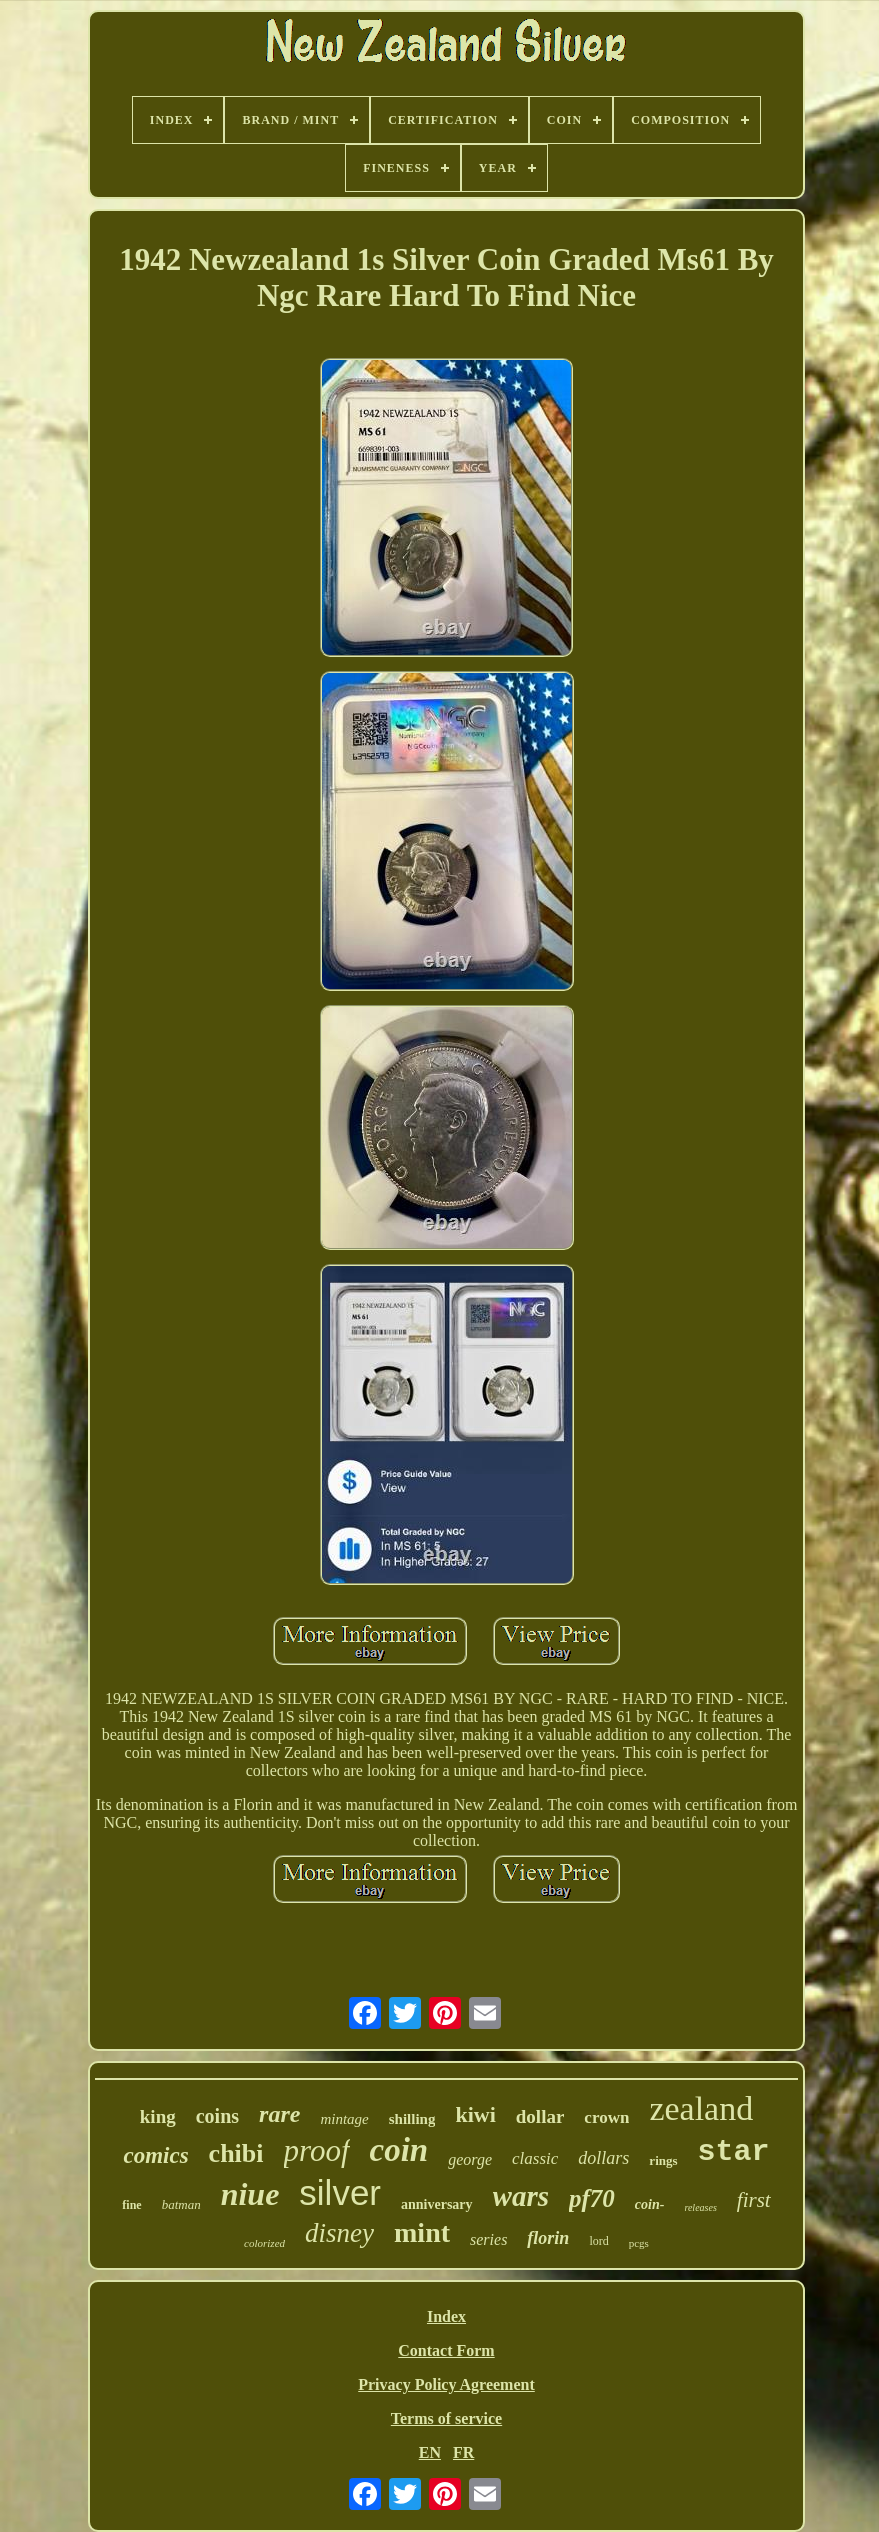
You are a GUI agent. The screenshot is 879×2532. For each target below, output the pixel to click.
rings (663, 2160)
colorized (264, 2243)
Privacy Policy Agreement (446, 2384)
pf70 (592, 2198)
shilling (412, 2119)
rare (279, 2114)
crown (606, 2117)
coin (399, 2150)
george (470, 2159)
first (754, 2200)
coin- (650, 2204)
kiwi (475, 2114)
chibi (236, 2153)
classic (535, 2158)
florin (548, 2238)
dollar (540, 2116)
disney (339, 2233)
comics (155, 2155)
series (488, 2239)
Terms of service (446, 2418)
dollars (603, 2158)
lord (598, 2241)
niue (250, 2194)
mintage (344, 2119)
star (734, 2152)
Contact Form (446, 2350)
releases (700, 2207)
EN (430, 2452)
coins (217, 2116)
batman (181, 2204)
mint (422, 2232)
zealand (701, 2108)
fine (131, 2205)
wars (521, 2196)
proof (317, 2150)
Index (446, 2316)
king (158, 2116)
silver (340, 2192)
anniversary (437, 2204)
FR (463, 2452)
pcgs (639, 2243)
